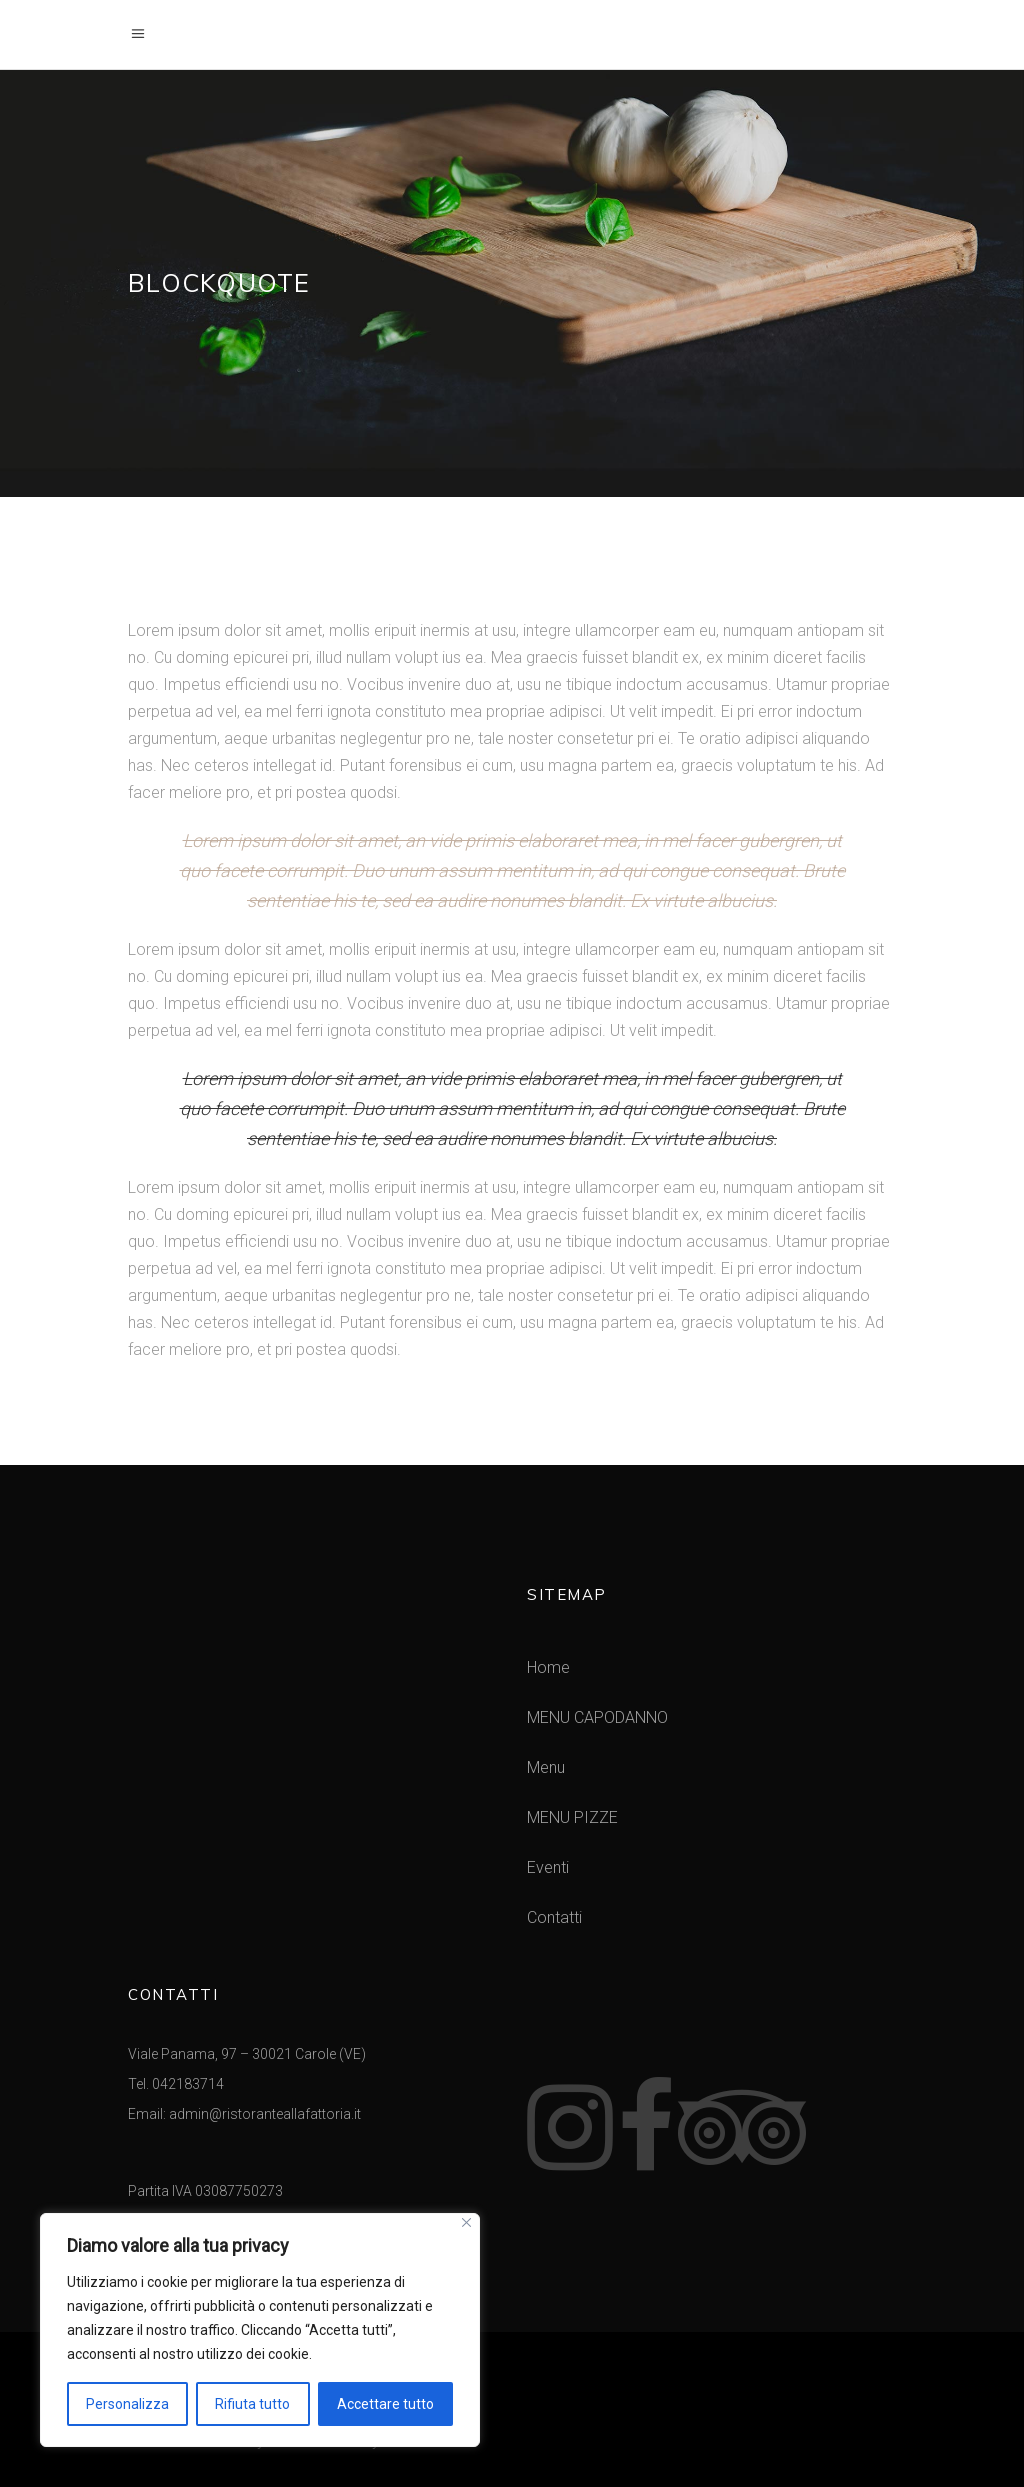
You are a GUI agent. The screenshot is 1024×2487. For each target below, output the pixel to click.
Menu (546, 1767)
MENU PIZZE (572, 1817)
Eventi (548, 1867)
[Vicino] (466, 2222)
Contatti (554, 1917)
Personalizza (127, 2404)
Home (548, 1667)
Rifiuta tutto (252, 2404)
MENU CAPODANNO (597, 1717)
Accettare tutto (385, 2404)
